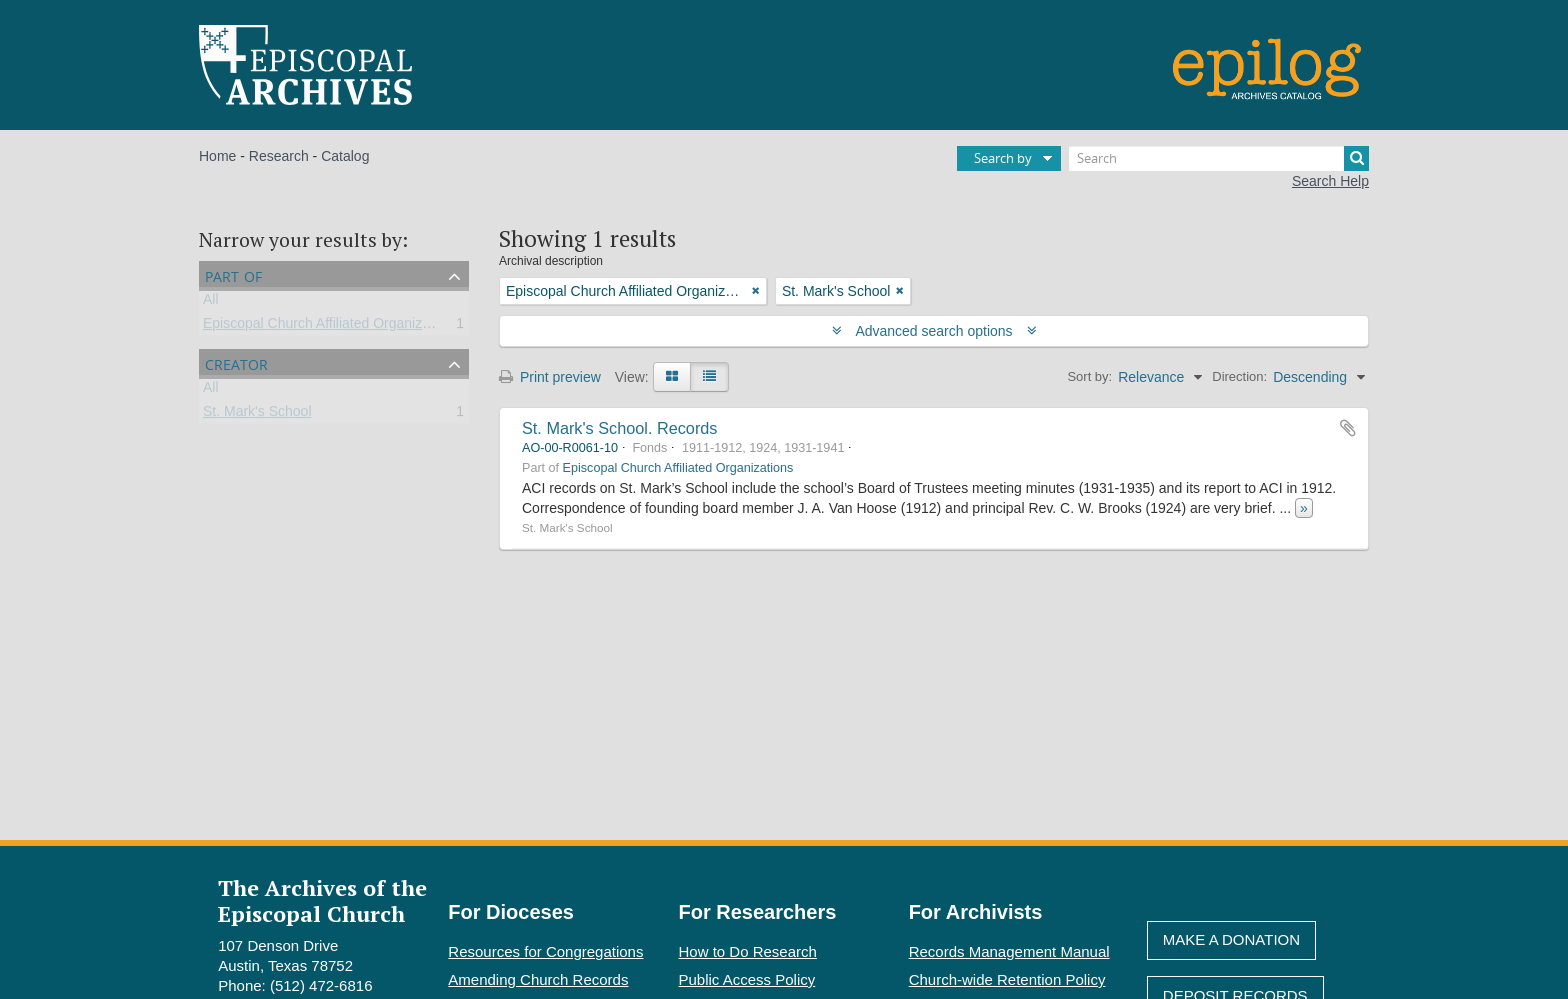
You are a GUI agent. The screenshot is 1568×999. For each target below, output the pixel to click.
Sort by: (1089, 376)
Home (217, 156)
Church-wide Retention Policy (1007, 979)
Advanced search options (934, 331)
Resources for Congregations (545, 951)
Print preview (550, 377)
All (211, 303)
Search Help (1330, 181)
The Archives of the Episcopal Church (322, 900)
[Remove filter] (756, 291)
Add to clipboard (1348, 428)
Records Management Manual (1009, 951)
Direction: (1239, 376)
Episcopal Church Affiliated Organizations (331, 327)
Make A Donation (1231, 939)
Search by (1003, 158)
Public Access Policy (747, 979)
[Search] (1219, 158)
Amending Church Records (538, 979)
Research (279, 156)
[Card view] (672, 377)
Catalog (345, 156)
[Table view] (709, 377)
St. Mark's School (257, 415)
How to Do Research (748, 951)
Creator (236, 362)
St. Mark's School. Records (619, 428)
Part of (233, 274)
